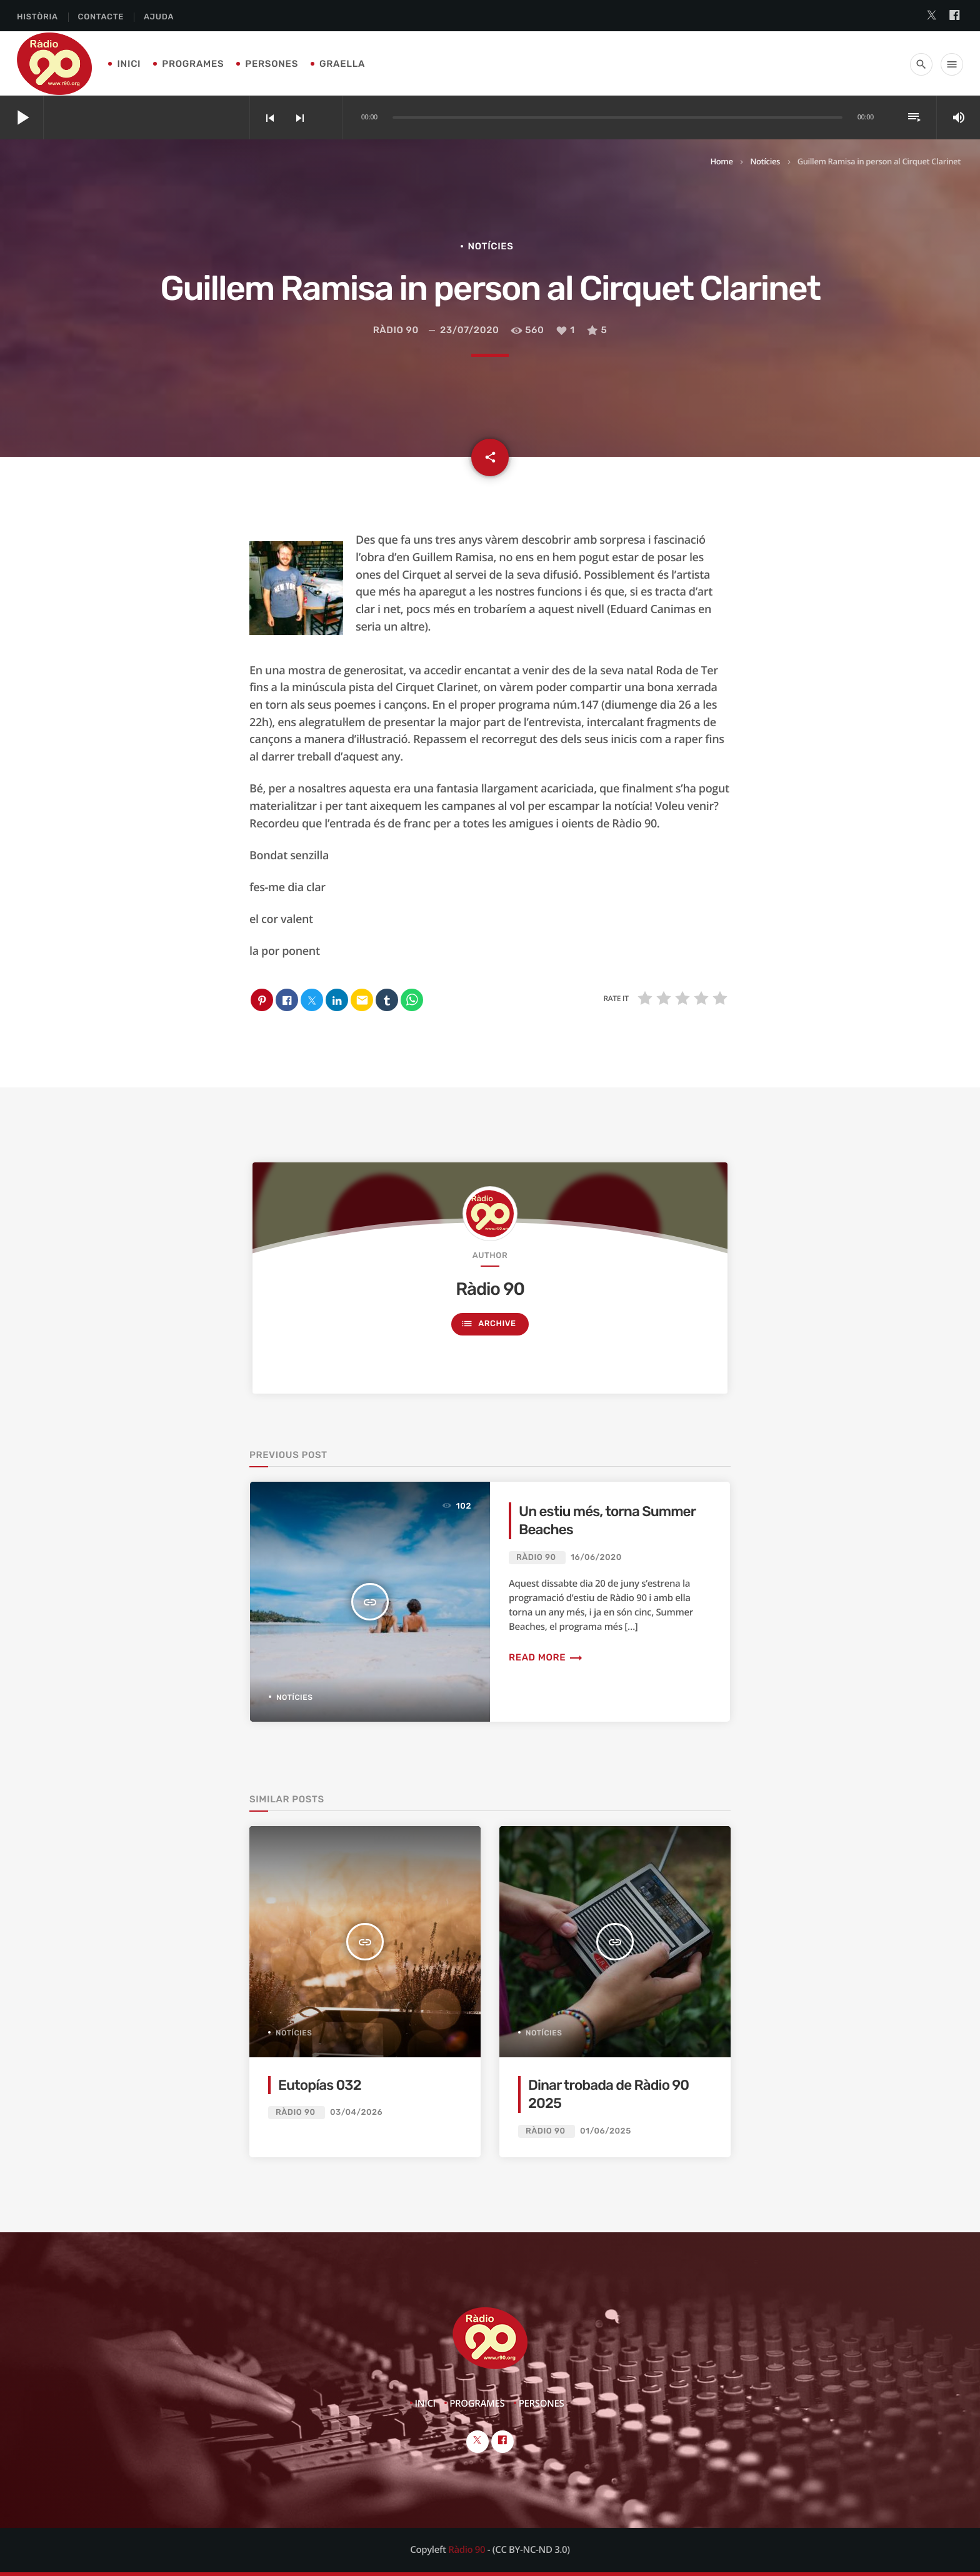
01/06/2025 (605, 2131)
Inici (129, 63)
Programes (193, 63)
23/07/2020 (469, 330)
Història (37, 17)
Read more (546, 1657)
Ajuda (159, 17)
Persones (271, 63)
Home (721, 161)
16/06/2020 (596, 1557)
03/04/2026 (356, 2112)
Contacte (101, 17)
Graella (342, 63)
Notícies (765, 161)
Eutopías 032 (319, 2085)
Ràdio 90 (396, 330)
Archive (488, 1324)
